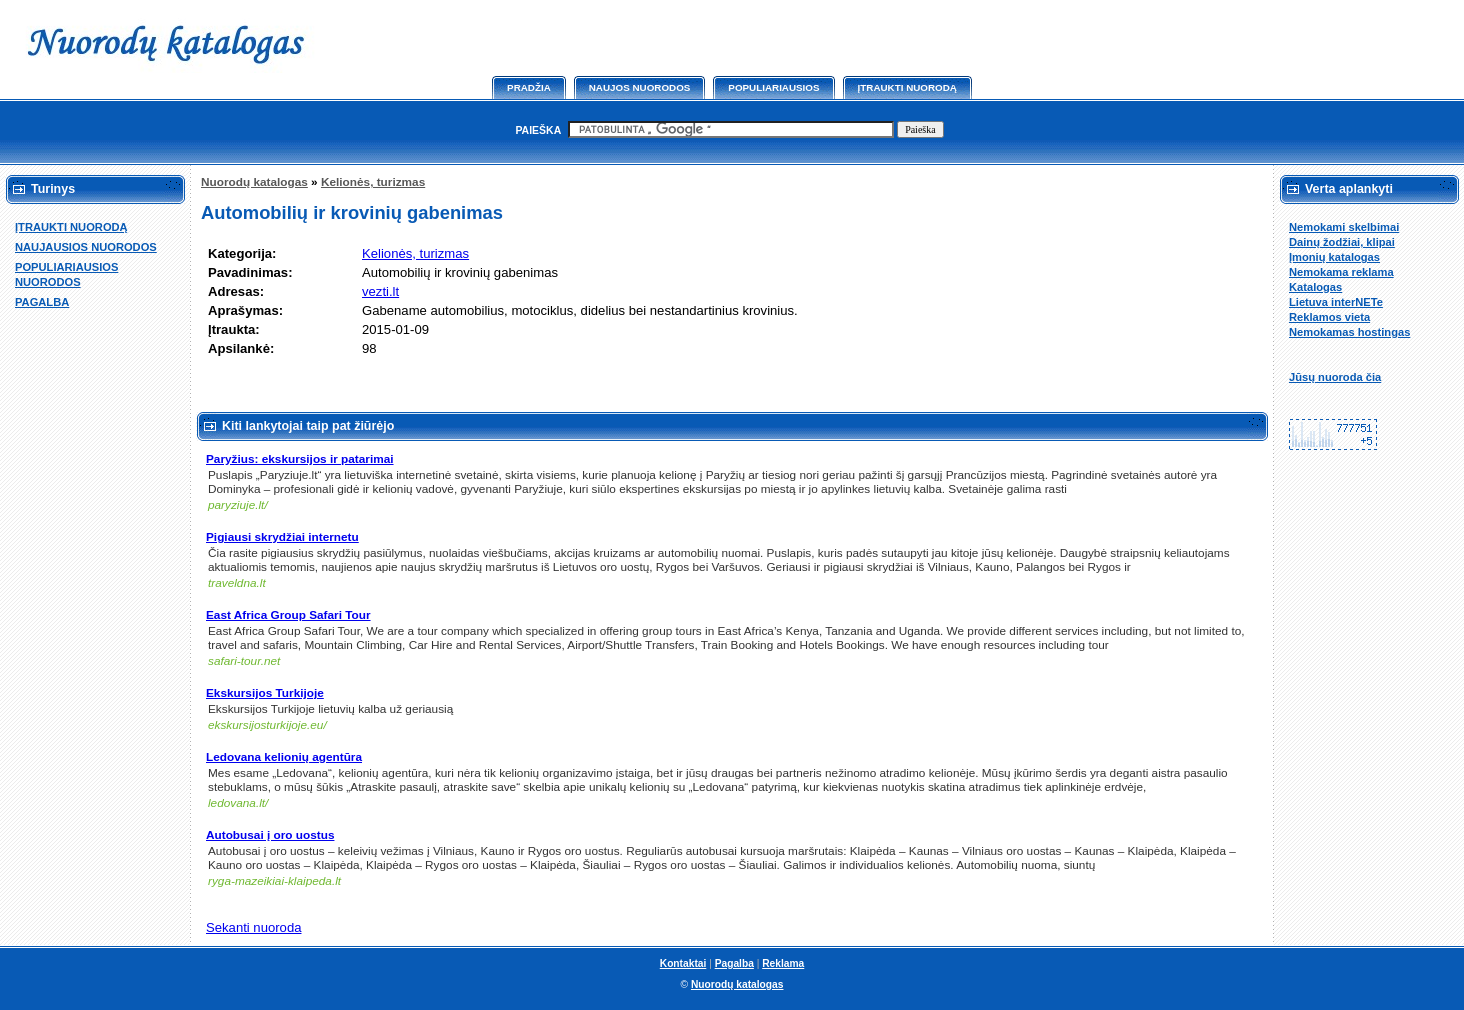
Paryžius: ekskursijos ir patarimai (300, 459)
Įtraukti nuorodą (907, 87)
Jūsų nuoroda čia (1335, 377)
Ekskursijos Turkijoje (265, 693)
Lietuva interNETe (1336, 302)
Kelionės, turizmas (373, 182)
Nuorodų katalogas (254, 182)
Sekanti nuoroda (253, 927)
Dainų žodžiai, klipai (1342, 242)
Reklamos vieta (1329, 317)
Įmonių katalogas (1334, 257)
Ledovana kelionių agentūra (284, 757)
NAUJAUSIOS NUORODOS (86, 247)
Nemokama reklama (1341, 272)
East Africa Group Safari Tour (288, 615)
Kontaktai (683, 963)
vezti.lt (380, 291)
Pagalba (734, 963)
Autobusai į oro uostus (270, 835)
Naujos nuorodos (640, 87)
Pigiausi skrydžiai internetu (282, 537)
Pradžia (529, 87)
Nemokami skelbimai (1344, 227)
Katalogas (1315, 287)
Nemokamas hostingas (1349, 332)
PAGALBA (42, 302)
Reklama (783, 963)
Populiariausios (773, 87)
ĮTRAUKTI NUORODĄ (71, 227)
